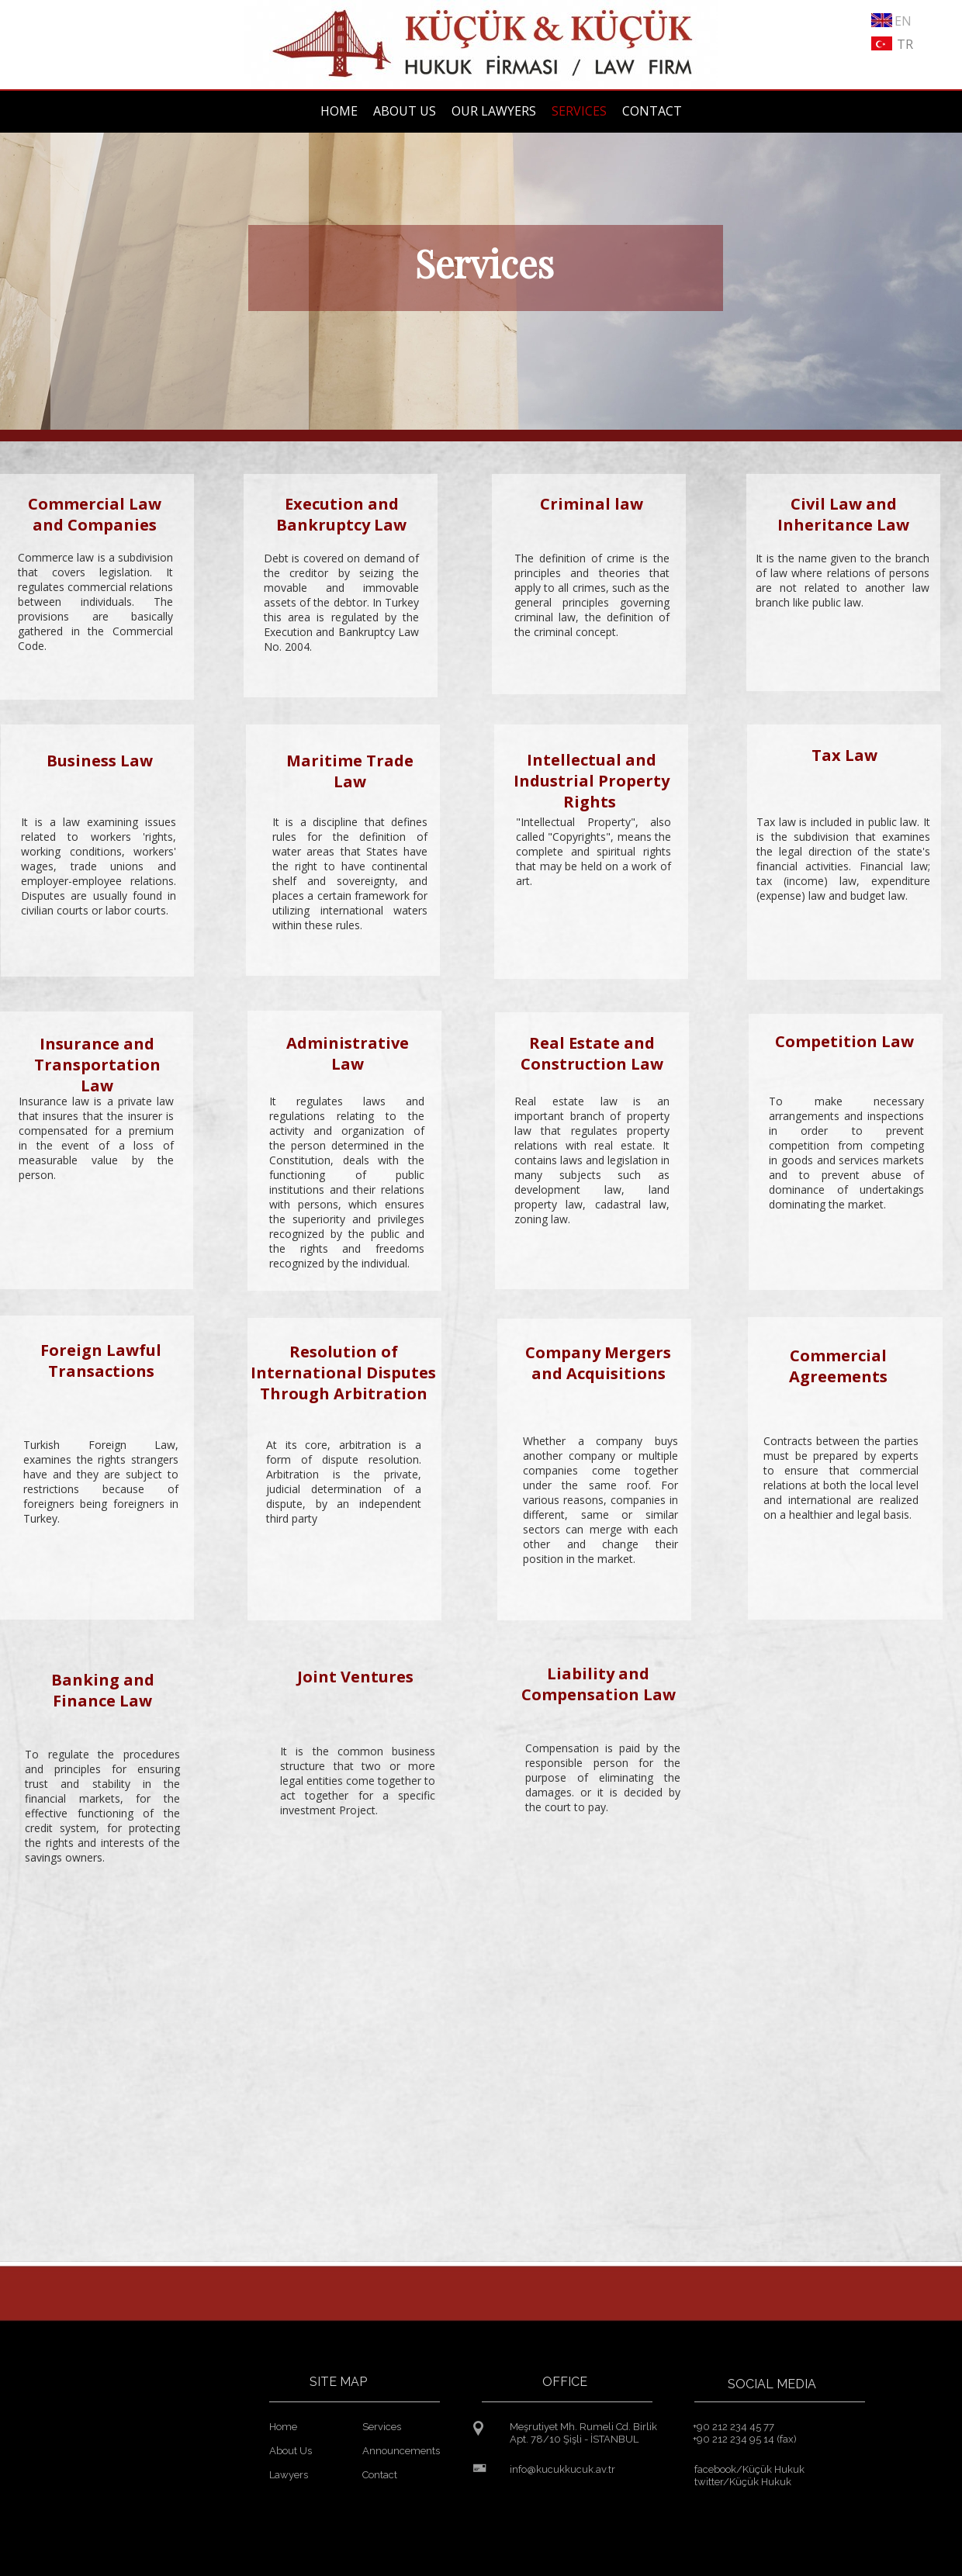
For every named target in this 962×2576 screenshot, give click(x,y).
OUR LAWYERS (494, 110)
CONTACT (652, 110)
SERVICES (579, 110)
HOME (339, 110)
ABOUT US (404, 110)
